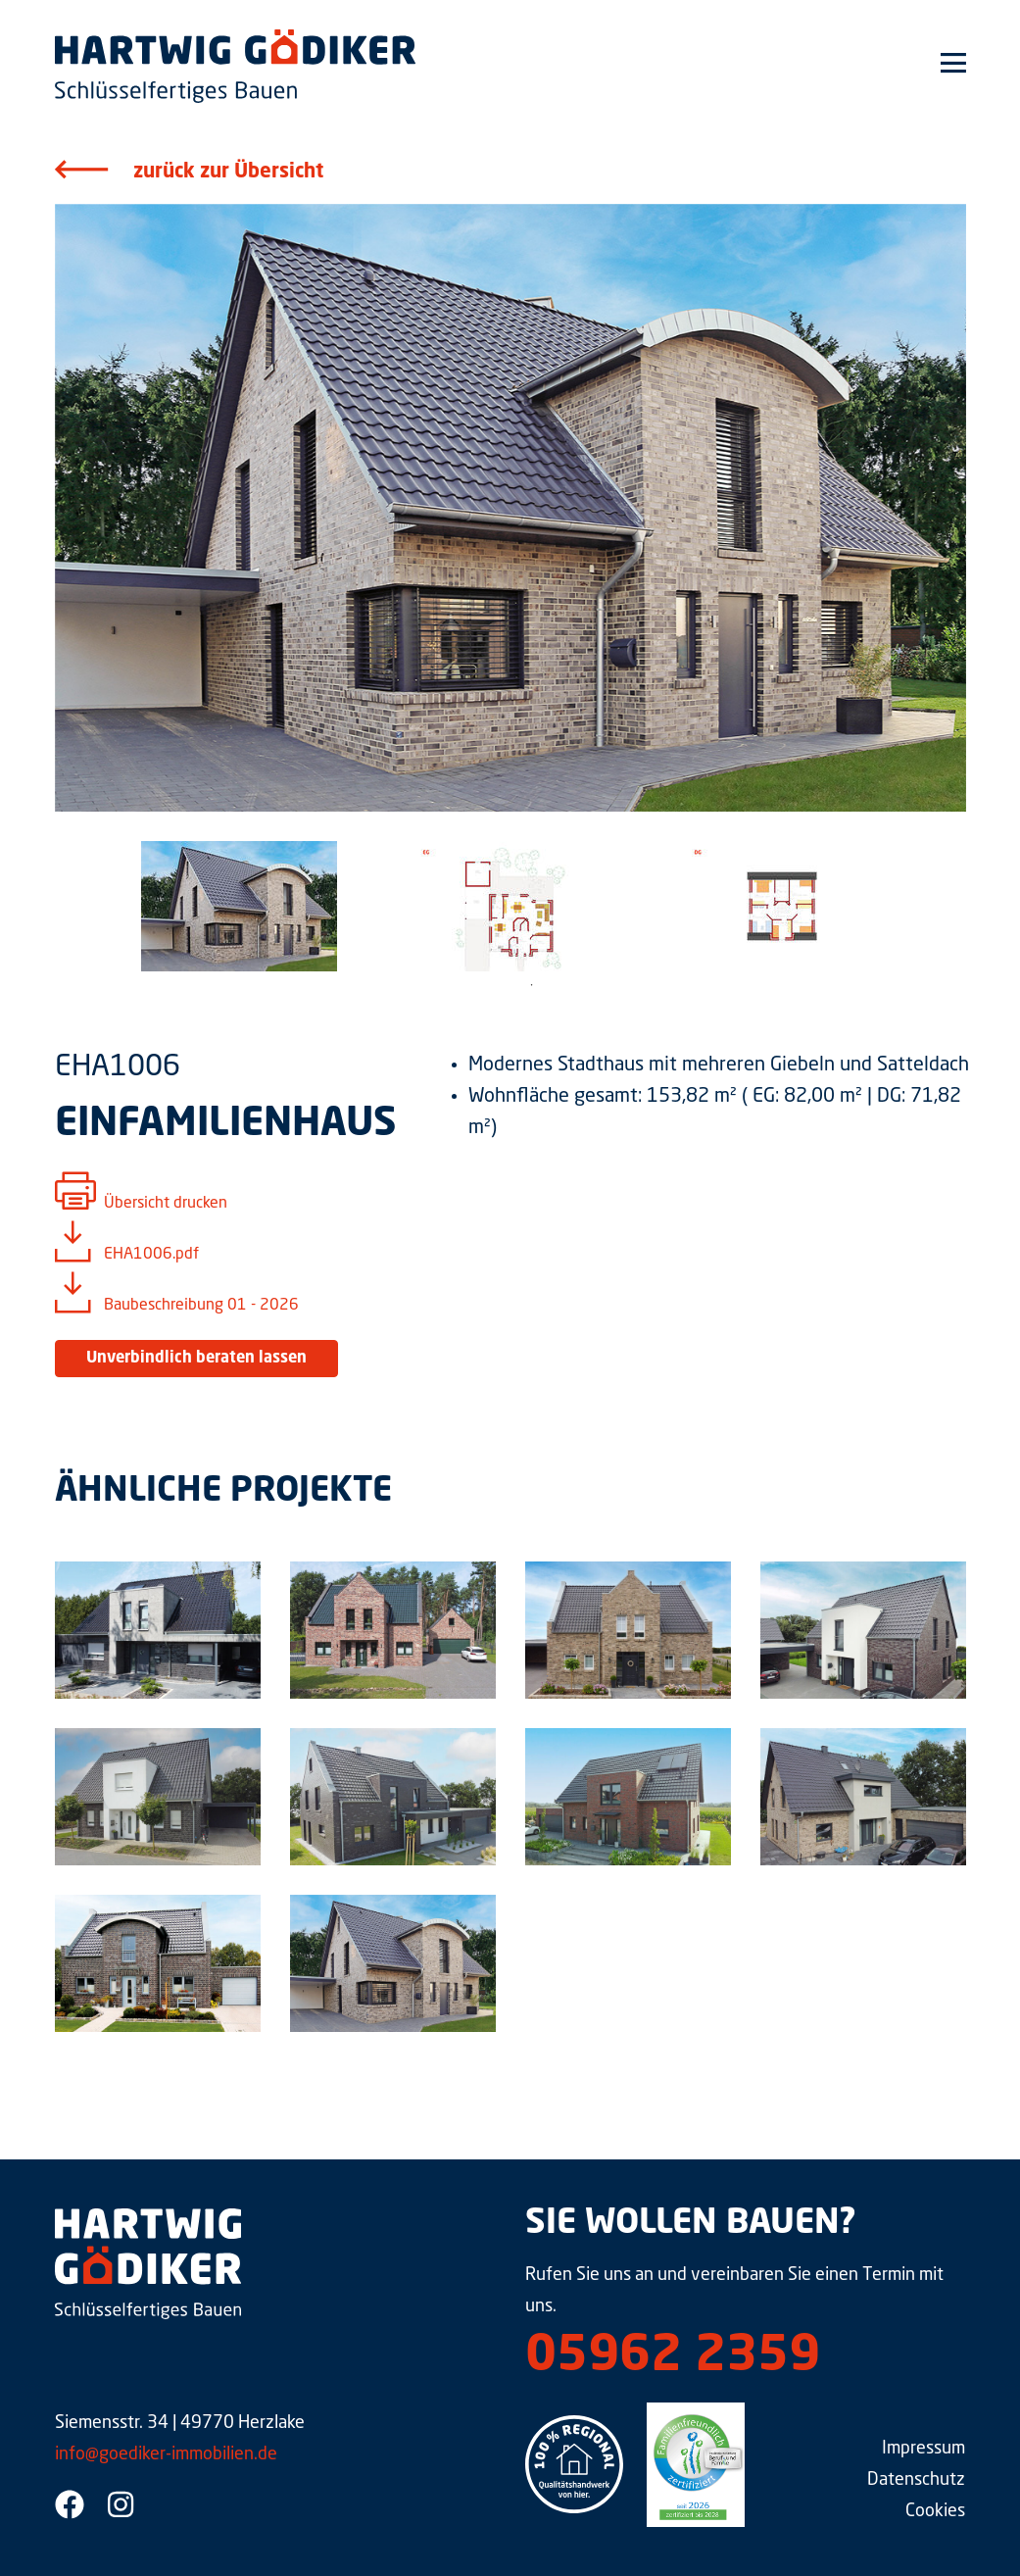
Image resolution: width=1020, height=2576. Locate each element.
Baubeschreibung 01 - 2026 (201, 1305)
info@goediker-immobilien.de (166, 2454)
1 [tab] (532, 985)
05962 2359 (672, 2357)
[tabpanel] (239, 906)
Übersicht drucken (165, 1204)
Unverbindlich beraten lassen (196, 1358)
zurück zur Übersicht (228, 172)
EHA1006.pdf (151, 1255)
